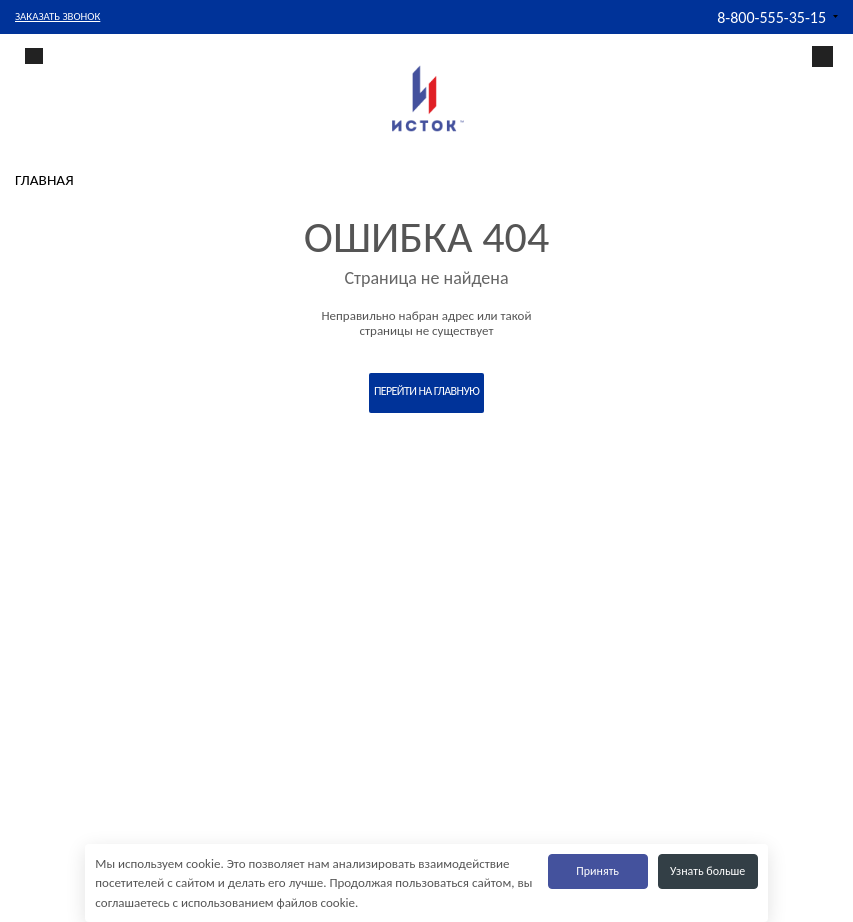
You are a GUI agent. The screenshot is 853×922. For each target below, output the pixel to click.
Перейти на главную (426, 391)
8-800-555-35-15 (771, 17)
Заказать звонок (57, 16)
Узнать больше (707, 871)
